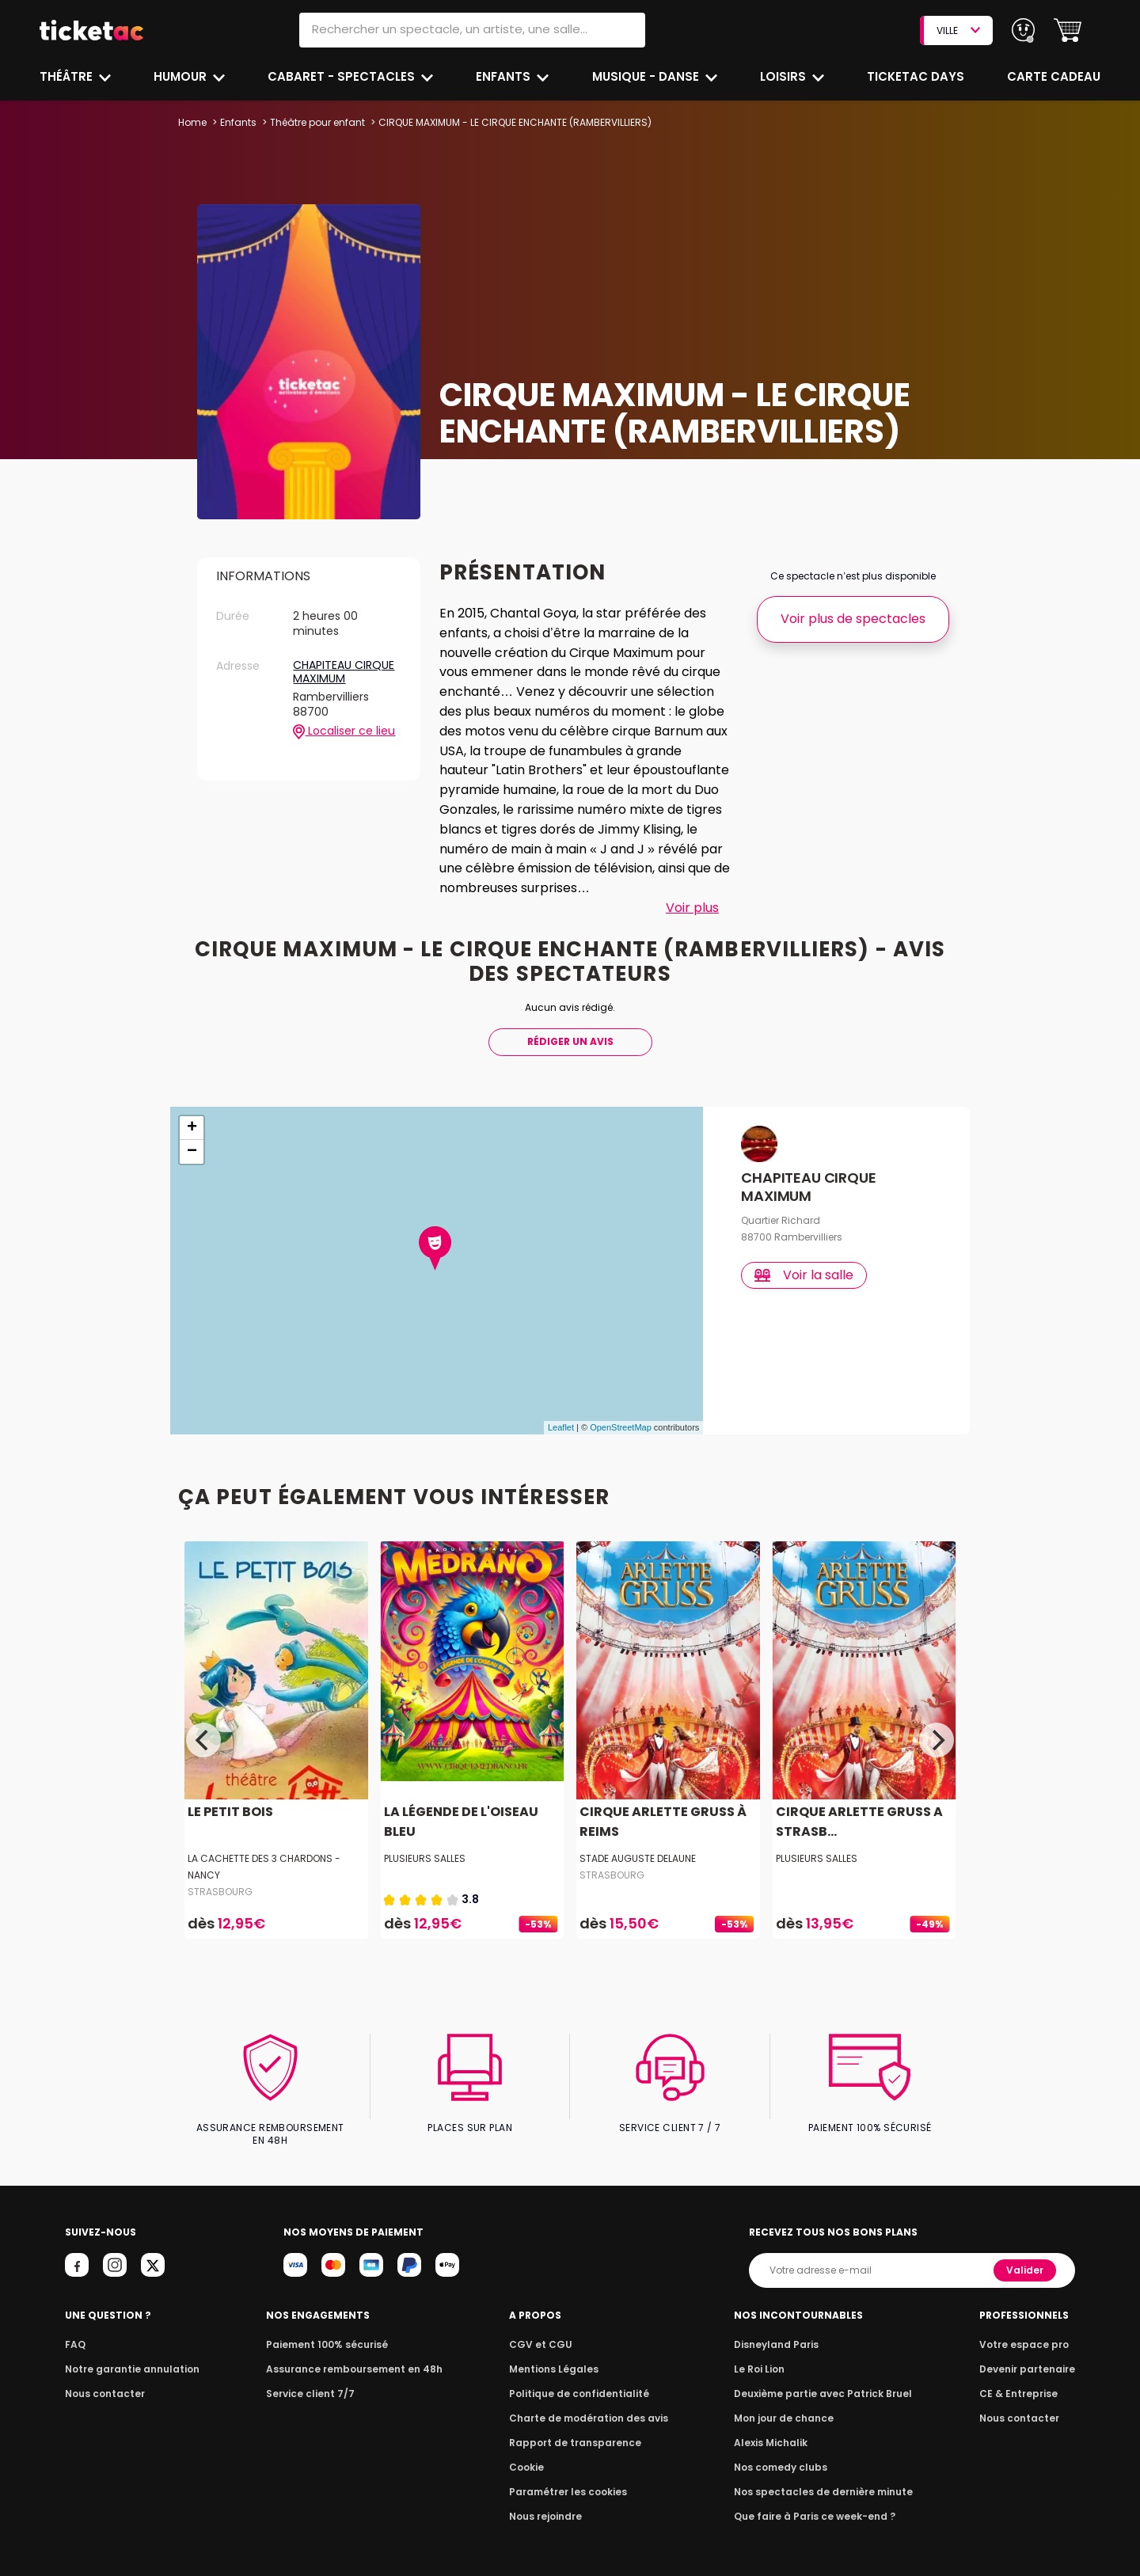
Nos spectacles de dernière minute (823, 2478)
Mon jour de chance (786, 2404)
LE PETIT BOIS (228, 1812)
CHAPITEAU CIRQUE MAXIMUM (344, 672)
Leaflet (561, 1427)
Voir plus (691, 908)
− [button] (192, 1152)
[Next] (936, 1740)
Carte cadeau (1055, 76)
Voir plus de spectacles (853, 619)
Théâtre (66, 76)
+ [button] (192, 1128)
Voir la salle (804, 1275)
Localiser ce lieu (344, 731)
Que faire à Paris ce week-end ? (815, 2503)
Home (192, 122)
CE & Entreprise (1021, 2380)
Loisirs (786, 76)
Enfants (504, 76)
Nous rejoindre (548, 2503)
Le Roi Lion (763, 2355)
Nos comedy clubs (783, 2453)
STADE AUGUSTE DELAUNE (638, 1858)
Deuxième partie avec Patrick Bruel (823, 2380)
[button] (1067, 30)
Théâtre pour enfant (316, 122)
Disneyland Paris (779, 2331)
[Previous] (203, 1740)
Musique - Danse (648, 76)
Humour (183, 76)
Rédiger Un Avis (570, 1041)
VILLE (958, 30)
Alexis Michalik (775, 2429)
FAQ (74, 2331)
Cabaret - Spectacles (343, 76)
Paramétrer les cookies (568, 2478)
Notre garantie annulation (128, 2355)
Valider (1026, 2256)
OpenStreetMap (621, 1427)
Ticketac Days (917, 76)
